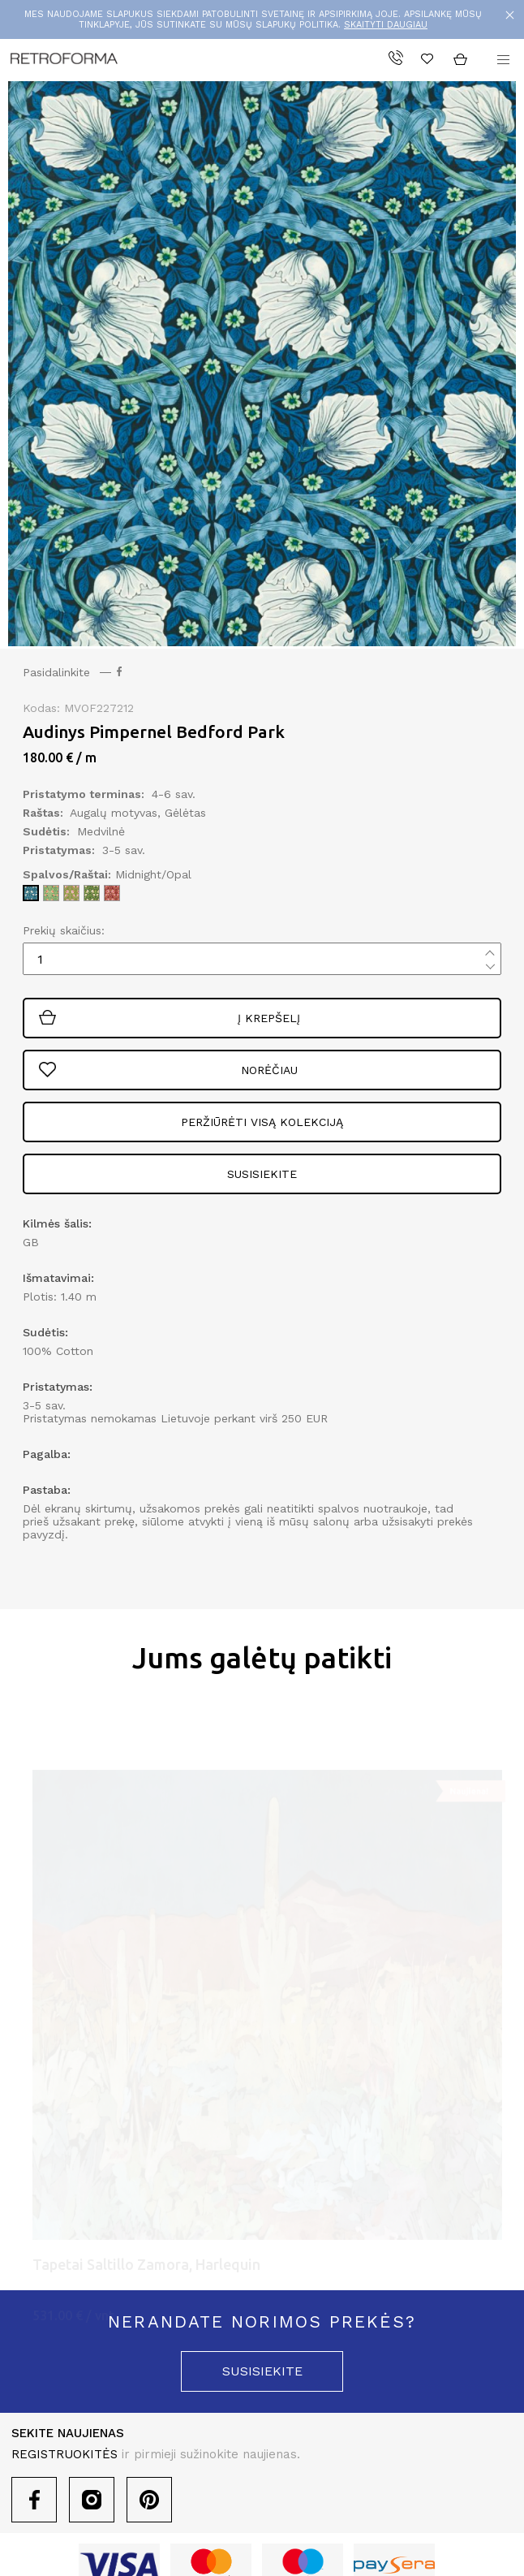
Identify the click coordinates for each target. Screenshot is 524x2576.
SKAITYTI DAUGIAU (385, 24)
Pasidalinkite (72, 672)
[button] (503, 60)
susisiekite (262, 2371)
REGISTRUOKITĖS (64, 2454)
